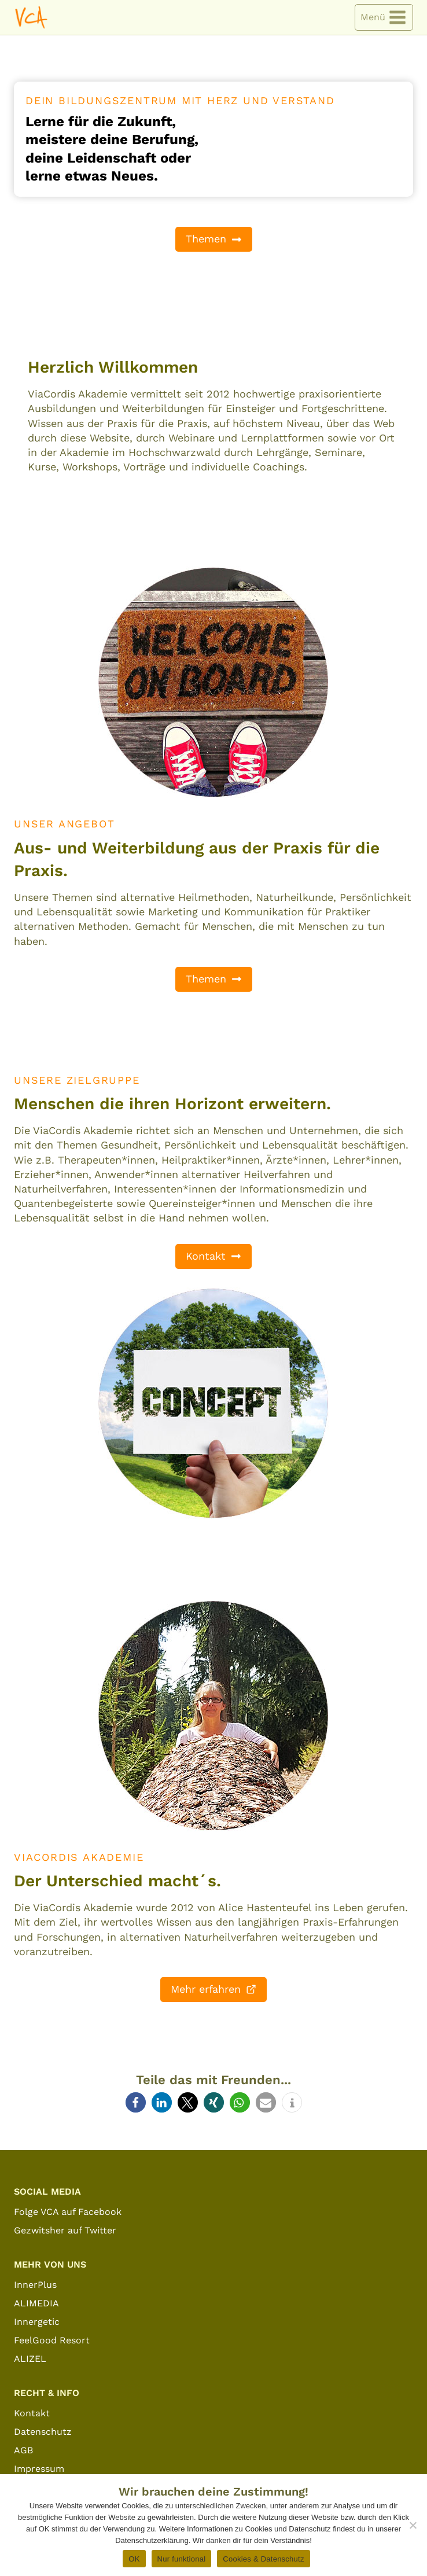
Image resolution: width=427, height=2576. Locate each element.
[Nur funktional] (412, 2525)
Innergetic (37, 2321)
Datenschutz (43, 2431)
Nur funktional (181, 2559)
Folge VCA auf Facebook (68, 2211)
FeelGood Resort (52, 2340)
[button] (136, 2102)
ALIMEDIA (36, 2303)
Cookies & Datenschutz (263, 2559)
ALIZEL (30, 2358)
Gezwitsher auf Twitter (65, 2230)
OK (133, 2559)
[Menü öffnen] (384, 17)
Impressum (39, 2468)
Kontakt (32, 2413)
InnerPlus (35, 2284)
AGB (23, 2450)
